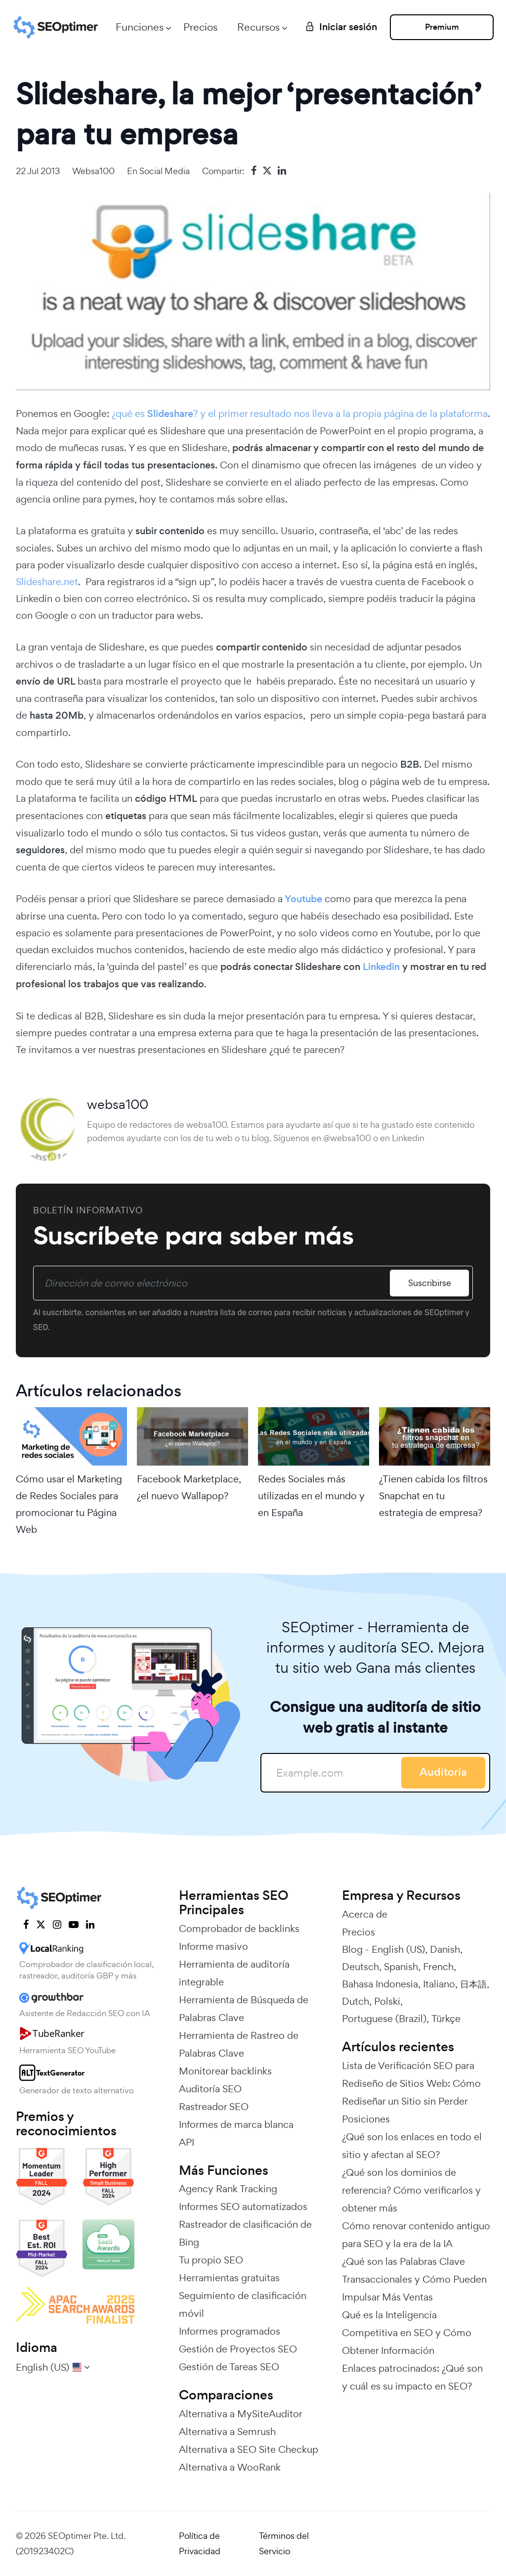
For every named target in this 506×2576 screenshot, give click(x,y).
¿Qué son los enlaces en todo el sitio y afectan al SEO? (412, 2145)
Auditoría (443, 1772)
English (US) (398, 1949)
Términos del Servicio (284, 2543)
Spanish (401, 1966)
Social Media (164, 171)
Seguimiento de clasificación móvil (242, 2304)
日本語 (473, 1984)
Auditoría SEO (210, 2088)
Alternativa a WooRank (230, 2467)
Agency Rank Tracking (228, 2188)
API (186, 2142)
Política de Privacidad (199, 2543)
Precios (200, 27)
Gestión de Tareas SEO (229, 2366)
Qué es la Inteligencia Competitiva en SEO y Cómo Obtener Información (406, 2332)
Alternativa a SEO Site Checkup (248, 2449)
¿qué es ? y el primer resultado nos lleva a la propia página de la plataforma (300, 413)
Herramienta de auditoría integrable (234, 1973)
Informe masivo (213, 1946)
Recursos (258, 27)
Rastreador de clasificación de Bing (245, 2233)
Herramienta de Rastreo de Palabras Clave (238, 2044)
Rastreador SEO (214, 2106)
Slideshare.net (47, 581)
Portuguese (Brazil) (384, 2018)
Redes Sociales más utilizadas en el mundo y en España (311, 1495)
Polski (387, 2001)
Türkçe (446, 2018)
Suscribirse (429, 1282)
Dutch (355, 2001)
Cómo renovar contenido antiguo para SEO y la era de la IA (416, 2234)
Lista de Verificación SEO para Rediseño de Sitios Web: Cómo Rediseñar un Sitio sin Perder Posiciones (411, 2092)
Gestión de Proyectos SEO (238, 2349)
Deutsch (360, 1966)
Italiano (439, 1984)
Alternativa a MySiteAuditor (240, 2413)
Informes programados (229, 2331)
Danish (445, 1949)
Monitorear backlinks (225, 2071)
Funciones (140, 27)
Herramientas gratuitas (229, 2277)
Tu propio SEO (211, 2260)
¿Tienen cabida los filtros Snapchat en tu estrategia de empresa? (433, 1495)
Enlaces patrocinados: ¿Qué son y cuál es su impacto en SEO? (412, 2377)
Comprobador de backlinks (239, 1928)
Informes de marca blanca (236, 2124)
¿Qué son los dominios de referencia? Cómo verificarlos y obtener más (411, 2190)
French (438, 1966)
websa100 (93, 171)
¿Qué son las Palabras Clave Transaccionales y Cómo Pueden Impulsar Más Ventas (414, 2279)
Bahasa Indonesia (380, 1984)
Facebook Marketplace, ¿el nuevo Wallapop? (189, 1487)
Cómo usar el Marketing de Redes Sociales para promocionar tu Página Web (69, 1504)
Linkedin (381, 966)
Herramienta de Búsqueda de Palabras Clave (243, 2008)
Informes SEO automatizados (243, 2206)
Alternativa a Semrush (227, 2431)
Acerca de (364, 1914)
